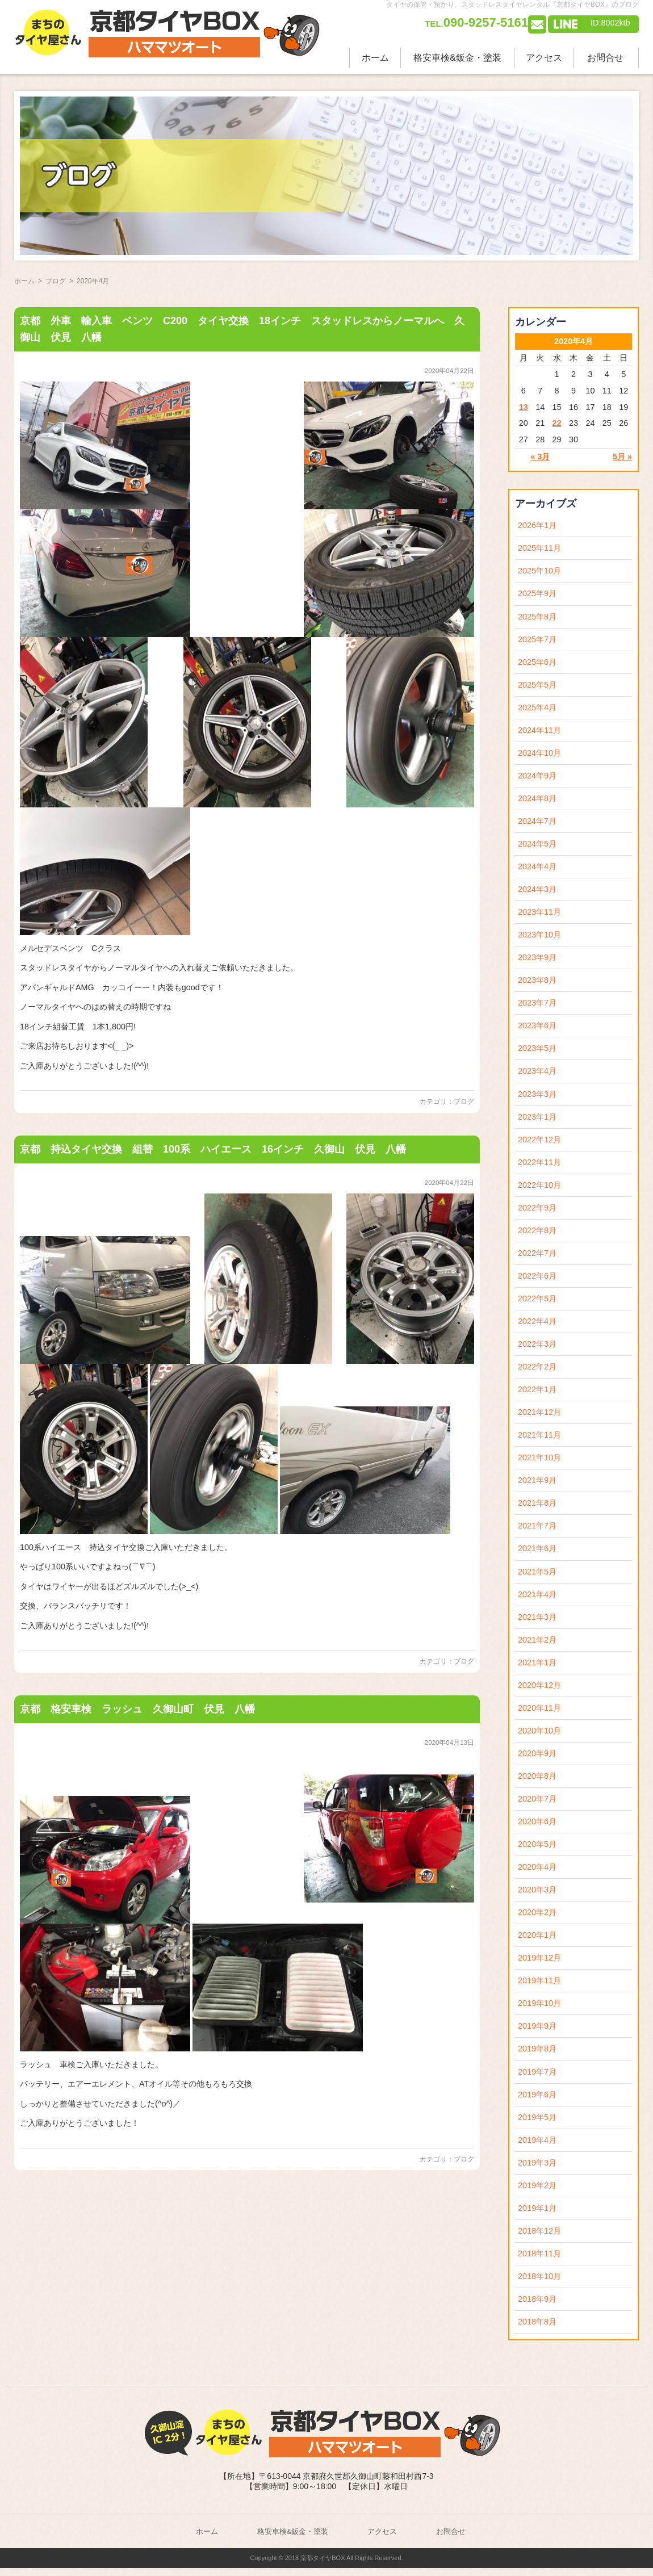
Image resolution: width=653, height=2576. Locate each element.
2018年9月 (537, 2298)
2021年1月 (537, 1662)
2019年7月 (537, 2071)
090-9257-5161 (476, 22)
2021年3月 (537, 1617)
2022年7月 (537, 1253)
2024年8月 (537, 798)
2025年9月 (537, 593)
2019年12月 (539, 1957)
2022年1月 (537, 1389)
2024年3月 (537, 889)
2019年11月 (539, 1980)
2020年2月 (537, 1912)
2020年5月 (537, 1844)
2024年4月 (537, 866)
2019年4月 (537, 2139)
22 (557, 423)
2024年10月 (539, 752)
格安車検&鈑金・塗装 (457, 57)
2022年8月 (537, 1230)
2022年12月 (539, 1139)
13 (523, 407)
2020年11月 (539, 1707)
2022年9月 (537, 1207)
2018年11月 (539, 2253)
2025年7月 (537, 639)
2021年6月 (537, 1548)
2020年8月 (537, 1776)
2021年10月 (539, 1457)
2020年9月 (537, 1753)
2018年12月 (539, 2230)
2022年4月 (537, 1321)
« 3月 (540, 456)
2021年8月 (537, 1502)
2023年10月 (539, 934)
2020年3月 (537, 1889)
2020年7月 (537, 1798)
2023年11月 (539, 911)
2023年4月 (537, 1070)
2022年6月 (537, 1275)
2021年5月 (537, 1571)
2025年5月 (537, 684)
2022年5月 (537, 1298)
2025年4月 (537, 707)
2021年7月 (537, 1525)
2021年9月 (537, 1480)
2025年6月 (537, 662)
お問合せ (605, 57)
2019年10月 (539, 2003)
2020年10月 (539, 1730)
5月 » (622, 456)
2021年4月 (537, 1594)
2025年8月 (537, 616)
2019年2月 (537, 2185)
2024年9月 (537, 775)
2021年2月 (537, 1639)
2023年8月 (537, 980)
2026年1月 (537, 525)
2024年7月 (537, 821)
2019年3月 (537, 2162)
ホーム (375, 57)
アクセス (544, 57)
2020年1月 (537, 1935)
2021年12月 (539, 1412)
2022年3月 (537, 1343)
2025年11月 (539, 547)
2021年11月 (539, 1434)
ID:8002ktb (610, 22)
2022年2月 (537, 1366)
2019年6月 (537, 2094)
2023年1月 (537, 1116)
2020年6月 (537, 1821)
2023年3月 (537, 1094)
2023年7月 (537, 1002)
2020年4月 (537, 1866)
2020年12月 (539, 1685)
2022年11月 (539, 1162)
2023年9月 (537, 957)
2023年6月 (537, 1025)
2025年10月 (539, 570)
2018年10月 (539, 2276)
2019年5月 (537, 2117)
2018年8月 (537, 2321)
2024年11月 (539, 730)
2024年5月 (537, 843)
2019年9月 (537, 2025)
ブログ (464, 1101)
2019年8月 (537, 2048)
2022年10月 (539, 1184)
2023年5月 (537, 1048)
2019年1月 (537, 2208)
